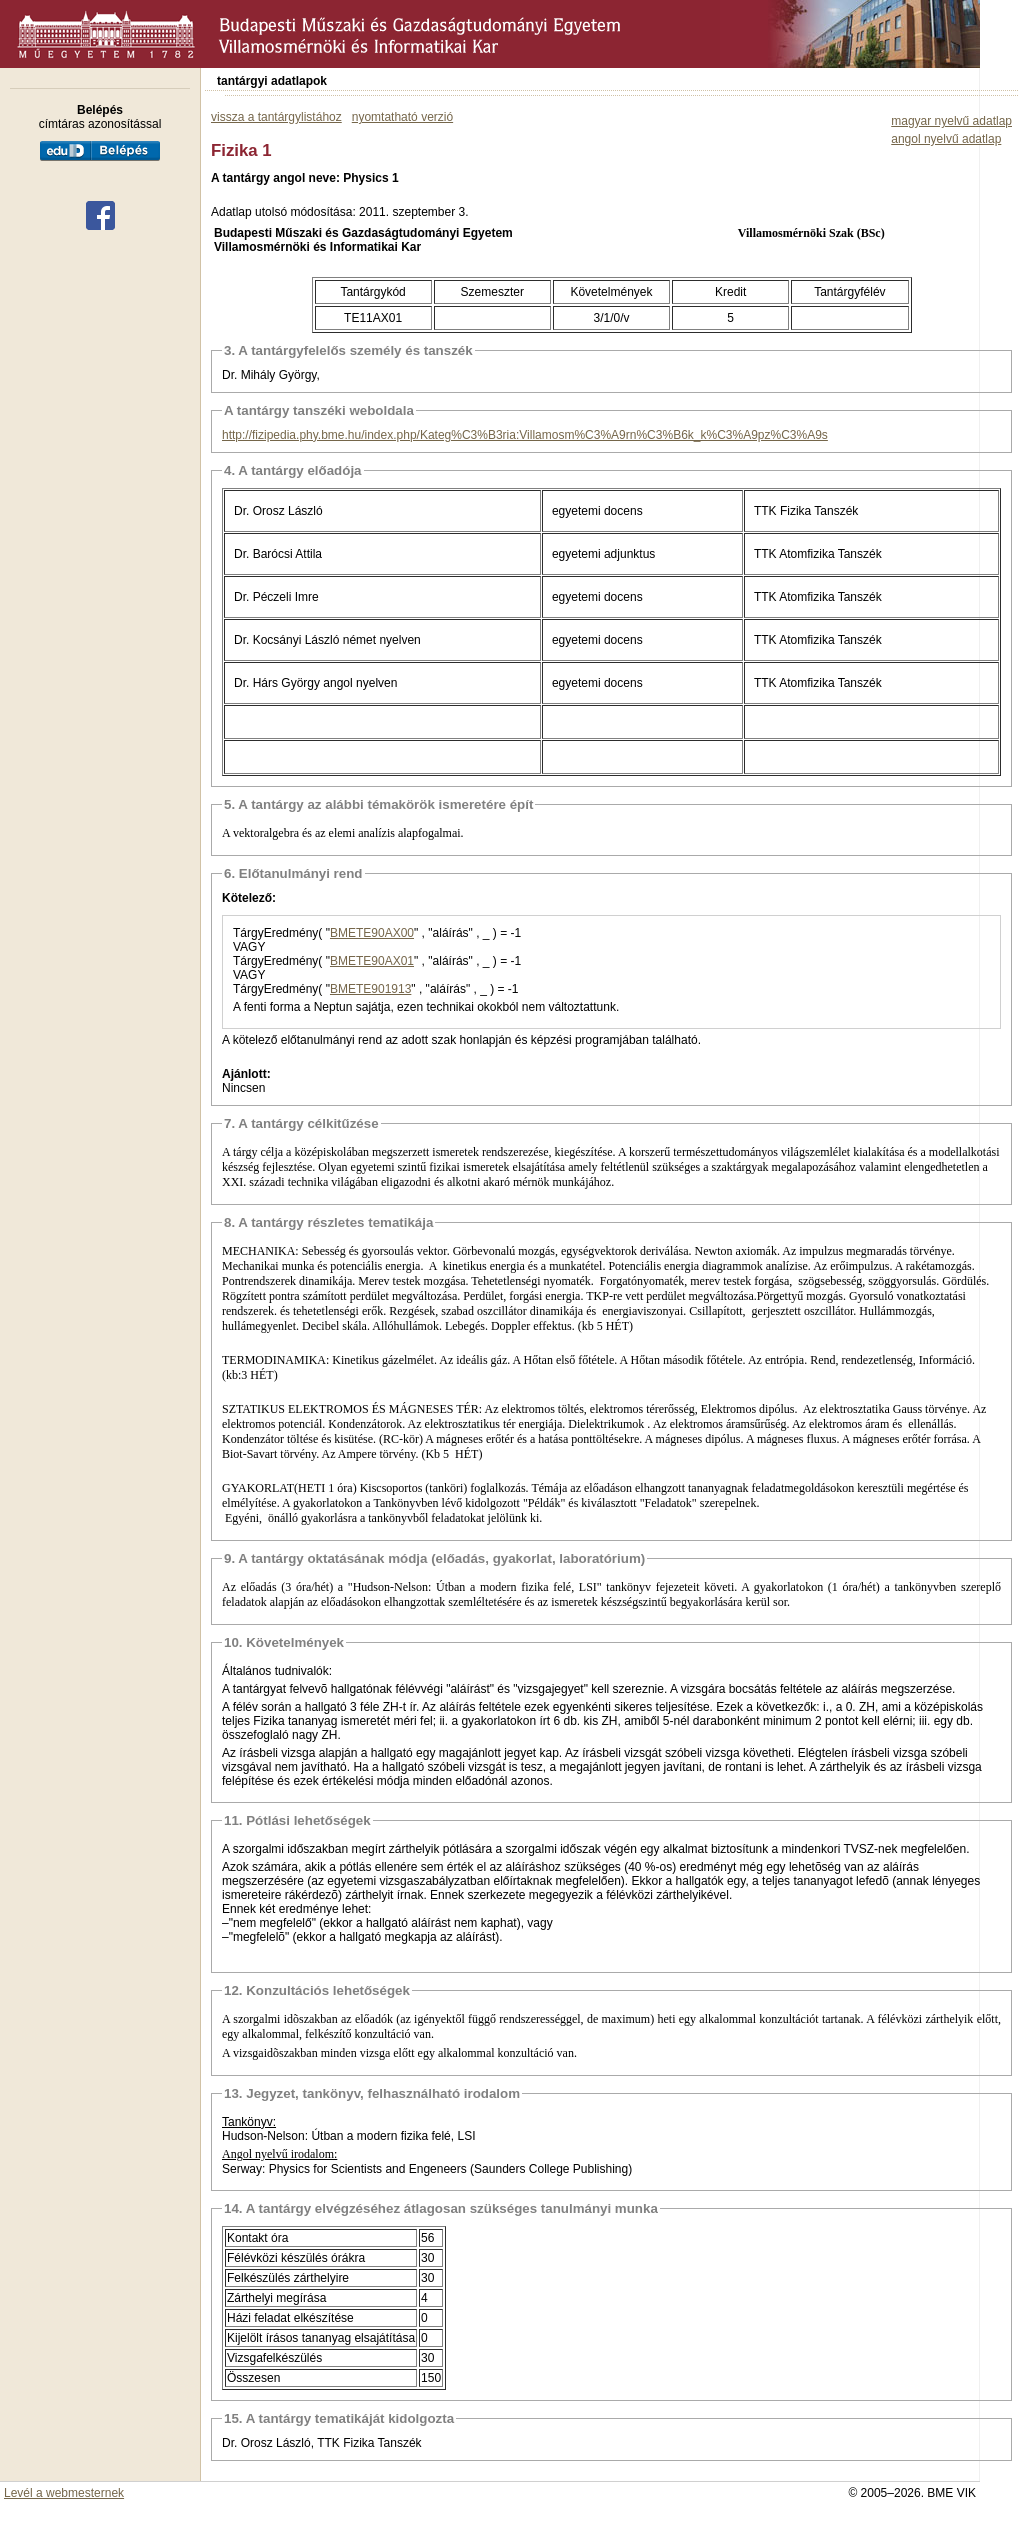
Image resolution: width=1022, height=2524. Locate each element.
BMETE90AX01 (372, 961)
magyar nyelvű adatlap (951, 121)
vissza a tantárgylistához (276, 117)
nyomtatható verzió (402, 117)
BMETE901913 (370, 989)
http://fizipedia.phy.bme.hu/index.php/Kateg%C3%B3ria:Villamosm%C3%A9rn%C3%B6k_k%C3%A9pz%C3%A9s (525, 435)
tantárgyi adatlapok (272, 81)
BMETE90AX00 (372, 933)
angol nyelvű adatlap (946, 139)
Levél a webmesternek (64, 2493)
